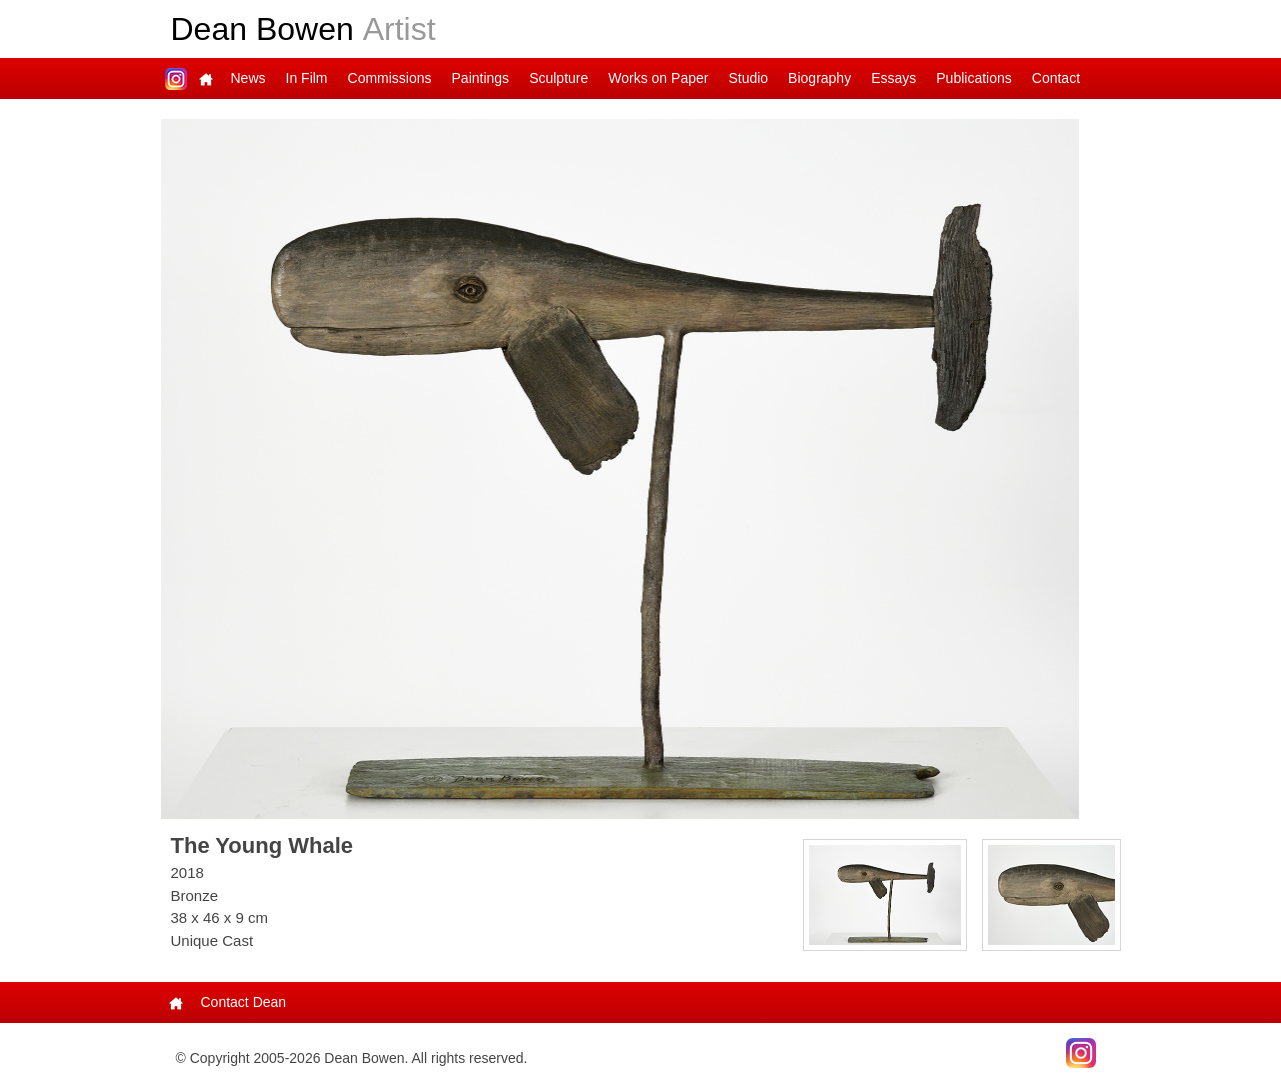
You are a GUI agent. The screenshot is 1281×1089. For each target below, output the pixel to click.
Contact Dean (244, 1002)
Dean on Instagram (176, 78)
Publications (974, 78)
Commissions (390, 78)
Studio (748, 78)
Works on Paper (658, 78)
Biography (819, 78)
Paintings (481, 78)
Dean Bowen (303, 29)
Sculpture (558, 78)
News (248, 78)
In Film (307, 78)
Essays (893, 78)
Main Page (206, 78)
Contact (1056, 78)
